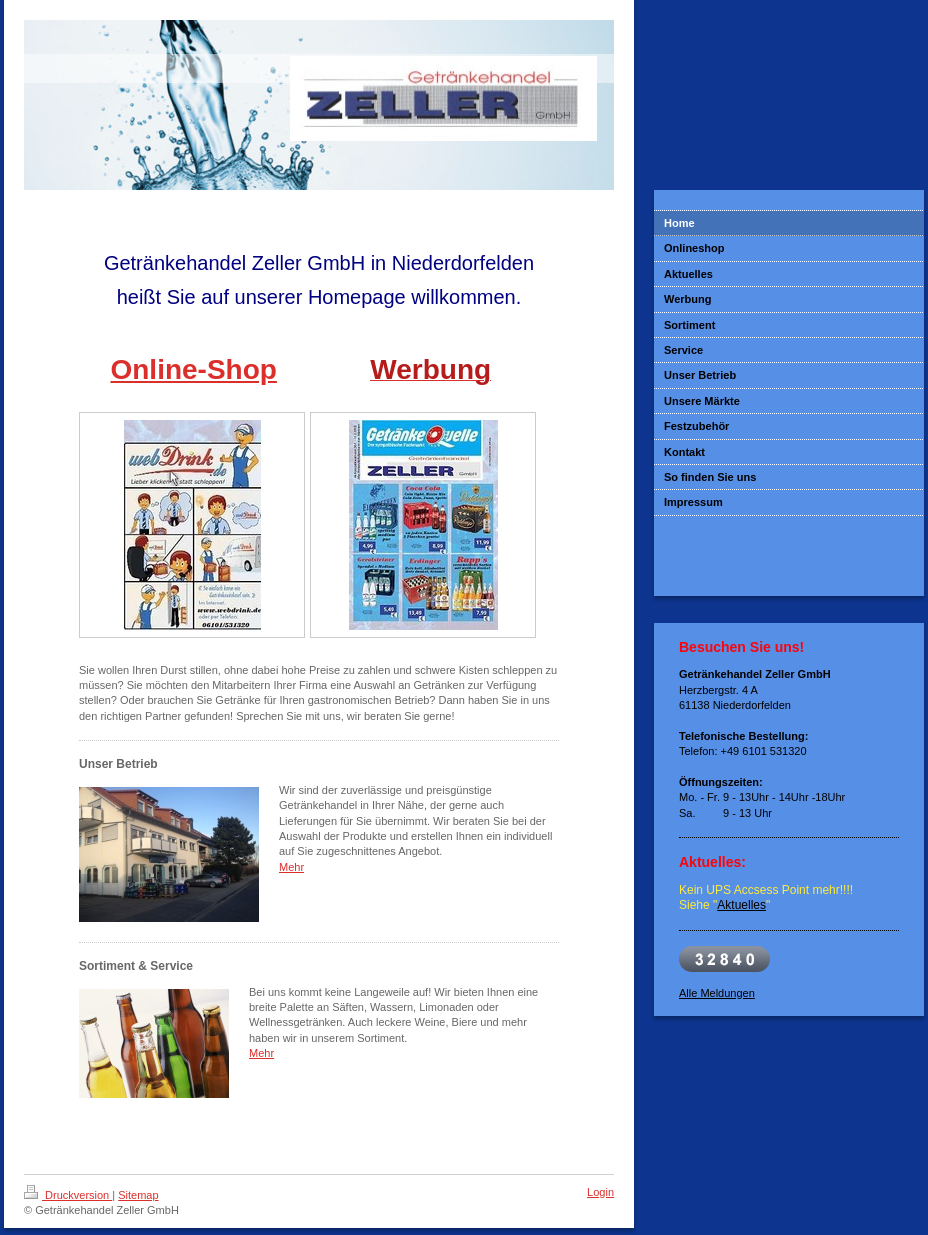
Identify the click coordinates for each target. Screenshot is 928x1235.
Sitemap (138, 1195)
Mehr (291, 867)
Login (600, 1192)
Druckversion (68, 1195)
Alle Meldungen (717, 993)
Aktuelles (741, 905)
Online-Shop (193, 369)
